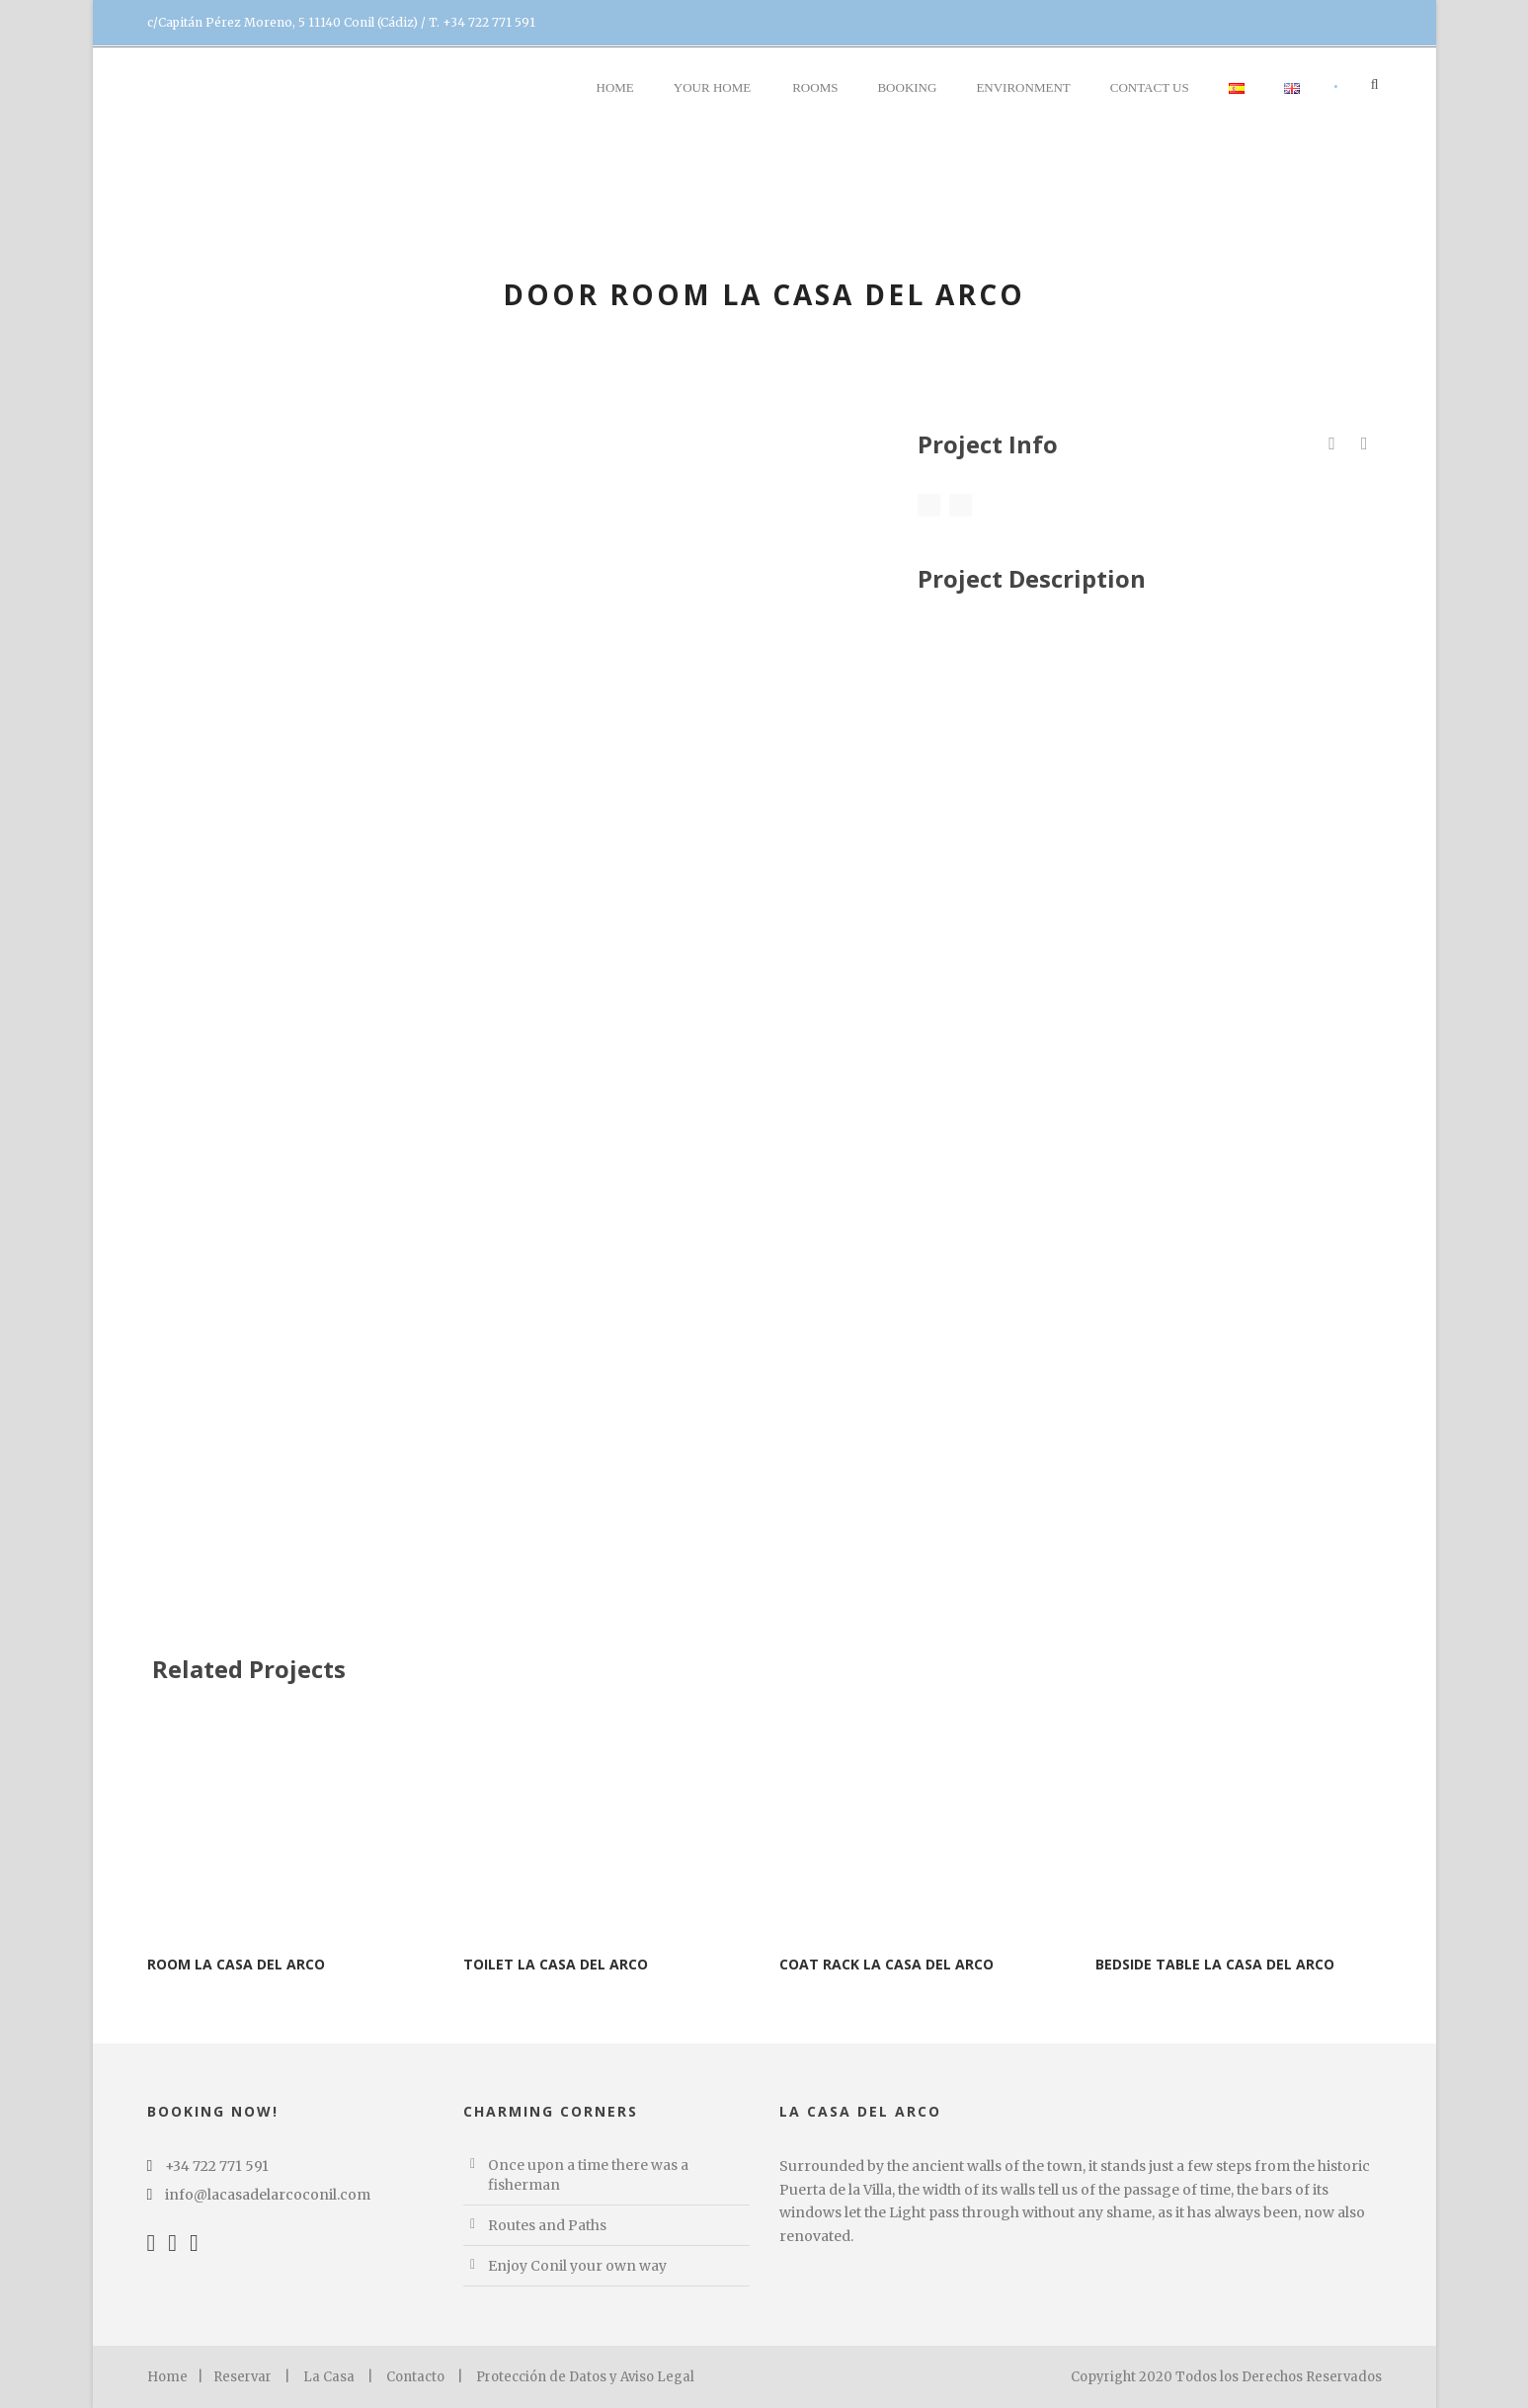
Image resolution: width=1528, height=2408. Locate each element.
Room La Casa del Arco (236, 1964)
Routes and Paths (547, 2225)
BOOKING (906, 87)
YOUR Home (712, 87)
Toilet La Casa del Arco (555, 1964)
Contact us (1149, 87)
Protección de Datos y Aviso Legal (585, 2376)
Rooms (815, 87)
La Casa (329, 2376)
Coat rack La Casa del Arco (886, 1964)
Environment (1023, 87)
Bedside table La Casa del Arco (1214, 1964)
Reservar (242, 2376)
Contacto (415, 2376)
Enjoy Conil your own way (577, 2266)
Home (615, 87)
